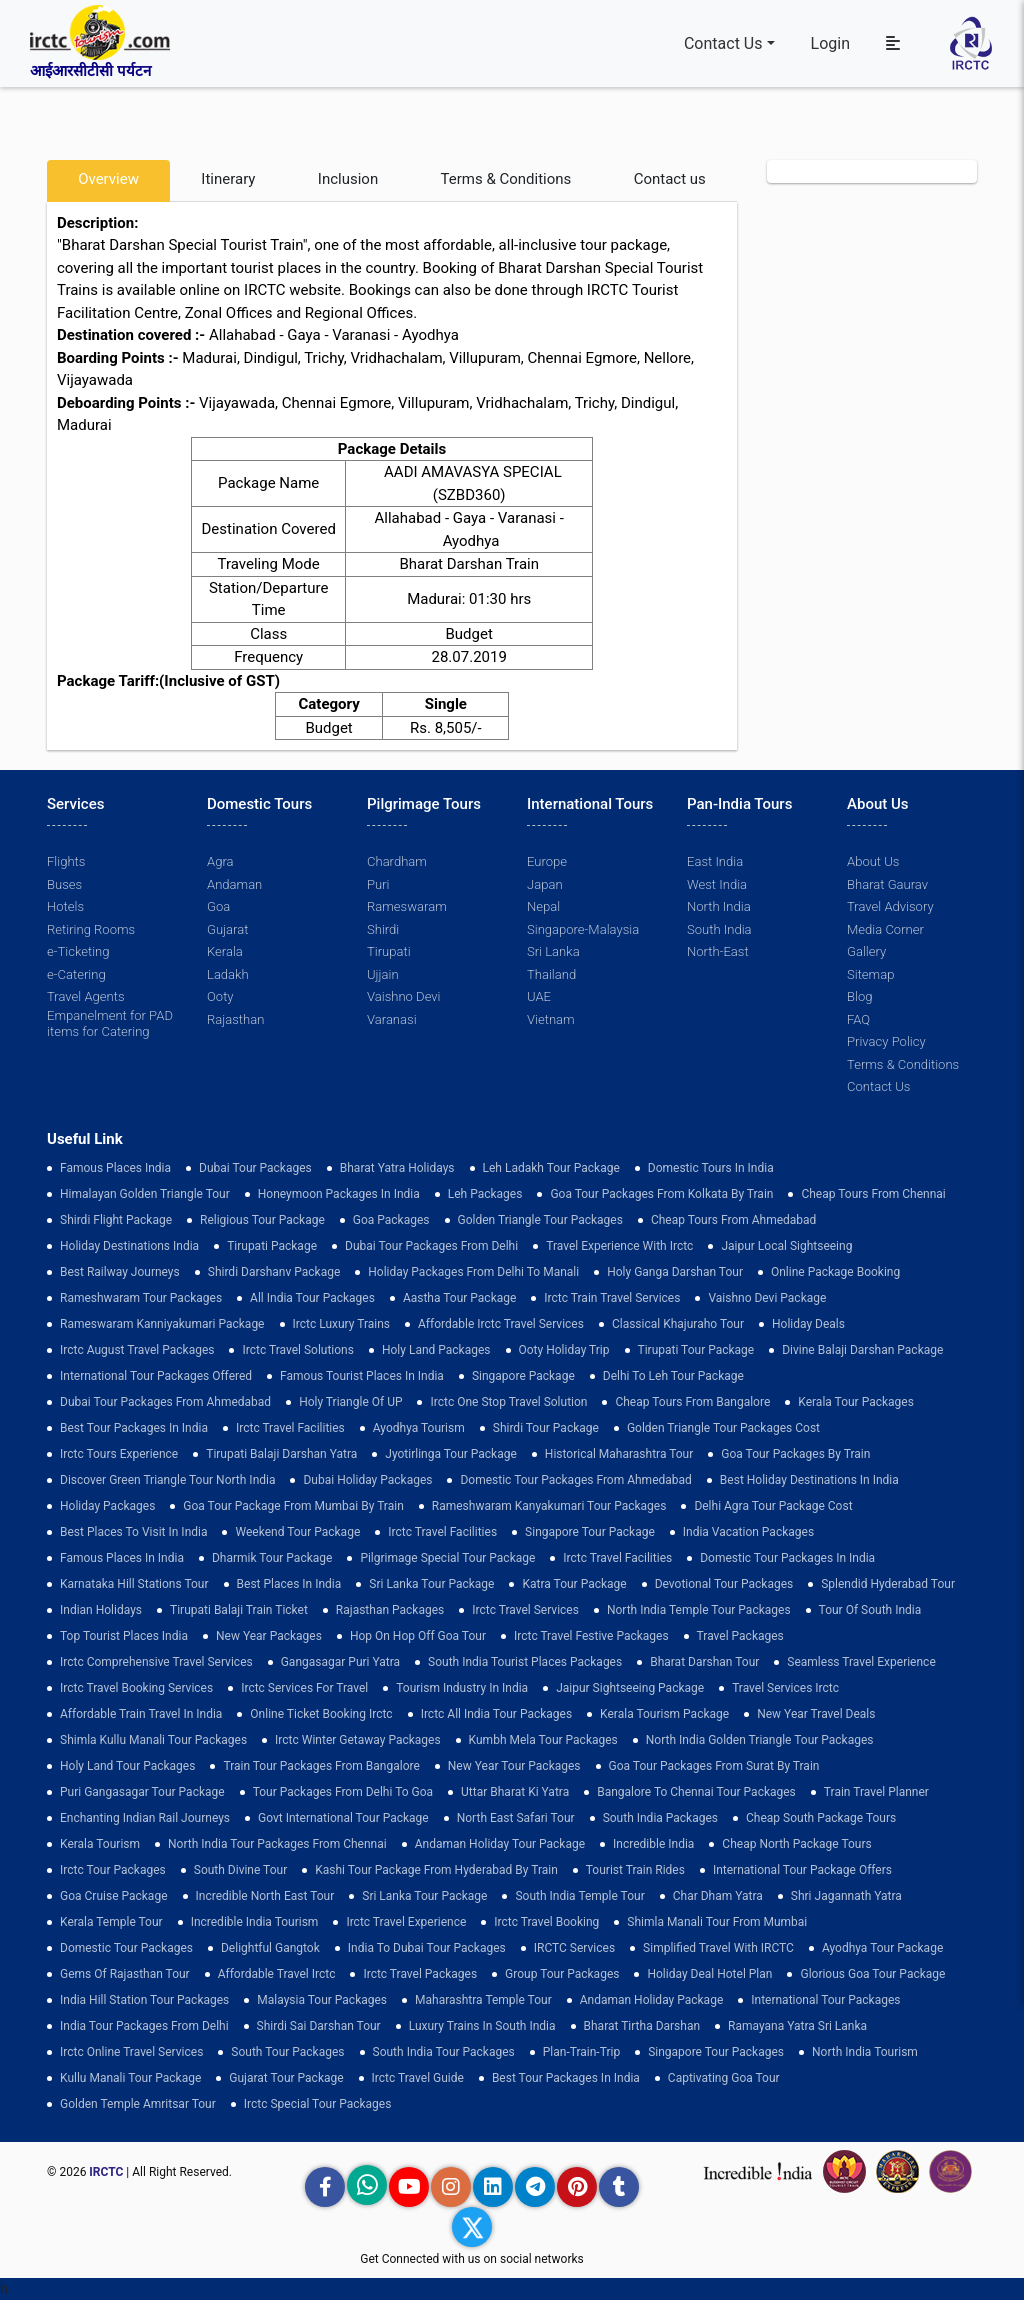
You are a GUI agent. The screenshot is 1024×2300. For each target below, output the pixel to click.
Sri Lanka (553, 951)
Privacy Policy (886, 1041)
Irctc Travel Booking (546, 1922)
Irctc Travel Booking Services (136, 1688)
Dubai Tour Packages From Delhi (431, 1246)
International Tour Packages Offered (156, 1376)
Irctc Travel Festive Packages (591, 1636)
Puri (378, 884)
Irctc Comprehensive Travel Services (156, 1662)
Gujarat (227, 929)
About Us (873, 861)
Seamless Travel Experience (861, 1662)
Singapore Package (523, 1376)
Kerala (225, 951)
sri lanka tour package (431, 1584)
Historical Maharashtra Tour (619, 1454)
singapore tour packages (716, 2052)
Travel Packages (740, 1636)
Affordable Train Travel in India (141, 1714)
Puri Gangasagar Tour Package (142, 1792)
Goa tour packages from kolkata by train (661, 1194)
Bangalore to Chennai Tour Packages (696, 1792)
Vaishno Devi (403, 996)
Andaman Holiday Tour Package (500, 1844)
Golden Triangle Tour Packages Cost (723, 1428)
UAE (539, 996)
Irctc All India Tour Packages (496, 1714)
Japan (544, 884)
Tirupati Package (272, 1246)
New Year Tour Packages (514, 1766)
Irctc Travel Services (525, 1610)
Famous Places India (115, 1168)
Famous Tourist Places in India (362, 1376)
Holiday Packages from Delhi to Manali (473, 1272)
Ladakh (228, 974)
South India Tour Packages (444, 2052)
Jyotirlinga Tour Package (451, 1454)
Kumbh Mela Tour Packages (543, 1740)
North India (718, 906)
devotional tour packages (724, 1584)
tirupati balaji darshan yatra (281, 1454)
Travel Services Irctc (785, 1688)
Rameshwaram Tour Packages (141, 1298)
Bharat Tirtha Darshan (642, 2026)
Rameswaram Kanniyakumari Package (162, 1324)
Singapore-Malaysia (583, 929)
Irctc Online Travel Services (131, 2052)
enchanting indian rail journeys (145, 1818)
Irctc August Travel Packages (137, 1350)
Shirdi (383, 929)
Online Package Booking (835, 1272)
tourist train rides (635, 1870)
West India (717, 884)
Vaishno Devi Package (767, 1298)
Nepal (543, 906)
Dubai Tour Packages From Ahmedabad (165, 1402)
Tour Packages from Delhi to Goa (343, 1792)
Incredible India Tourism (255, 1922)
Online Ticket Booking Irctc (321, 1714)
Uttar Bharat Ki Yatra (515, 1792)
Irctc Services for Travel (304, 1688)
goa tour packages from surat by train (714, 1766)
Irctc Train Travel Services (612, 1298)
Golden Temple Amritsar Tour (138, 2104)
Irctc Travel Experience (406, 1922)
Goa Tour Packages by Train (795, 1454)
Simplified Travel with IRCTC (718, 1948)
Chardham (397, 861)
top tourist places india (124, 1636)
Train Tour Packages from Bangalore (321, 1766)
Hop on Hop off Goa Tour (418, 1636)
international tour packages (825, 2000)
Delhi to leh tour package (673, 1376)
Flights (66, 861)
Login (830, 43)
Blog (859, 996)
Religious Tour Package (262, 1220)
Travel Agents (85, 996)
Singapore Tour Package (590, 1532)
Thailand (551, 974)
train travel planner (876, 1792)
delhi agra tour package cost (773, 1506)
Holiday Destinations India (129, 1246)
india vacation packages (748, 1532)
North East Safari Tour (516, 1818)
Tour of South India (870, 1610)
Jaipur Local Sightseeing (786, 1246)
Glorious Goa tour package (872, 1974)
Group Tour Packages (562, 1974)
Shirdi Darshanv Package (274, 1272)
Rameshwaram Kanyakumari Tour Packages (549, 1506)
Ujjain (383, 974)
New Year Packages (269, 1636)
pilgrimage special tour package (447, 1558)
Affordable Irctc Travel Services (501, 1324)
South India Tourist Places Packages (525, 1662)
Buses (64, 884)
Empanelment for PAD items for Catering (110, 1023)
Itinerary (228, 179)
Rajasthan (235, 1019)
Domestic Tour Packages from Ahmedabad (575, 1480)
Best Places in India (289, 1584)
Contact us (670, 179)
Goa (218, 906)
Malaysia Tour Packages (322, 2000)
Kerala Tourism (100, 1844)
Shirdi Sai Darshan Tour (319, 2026)
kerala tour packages (856, 1402)
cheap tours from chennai (873, 1194)
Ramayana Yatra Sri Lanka (797, 2026)
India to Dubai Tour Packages (427, 1948)
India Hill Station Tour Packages (144, 2000)
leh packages (485, 1194)
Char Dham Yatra (718, 1896)
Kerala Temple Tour (111, 1922)
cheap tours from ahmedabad (734, 1220)
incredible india (653, 1844)
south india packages (660, 1818)
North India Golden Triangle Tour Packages (760, 1740)
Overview (108, 179)
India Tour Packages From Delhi (144, 2026)
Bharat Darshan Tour (704, 1662)
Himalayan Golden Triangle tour (145, 1194)
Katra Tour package (574, 1584)
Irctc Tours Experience (119, 1454)
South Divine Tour (240, 1870)
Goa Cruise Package (114, 1896)
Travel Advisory (890, 906)
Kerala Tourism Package (664, 1714)
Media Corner (885, 929)
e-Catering (76, 974)
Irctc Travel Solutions (297, 1350)
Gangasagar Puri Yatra (340, 1662)
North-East (717, 951)
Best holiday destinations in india (809, 1480)
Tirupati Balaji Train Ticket (239, 1610)
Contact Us (723, 43)
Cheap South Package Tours (821, 1818)
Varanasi (391, 1019)
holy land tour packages (127, 1766)
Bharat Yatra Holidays (397, 1168)
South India (719, 929)
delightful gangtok (270, 1948)
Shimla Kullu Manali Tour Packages (153, 1740)
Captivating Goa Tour (724, 2078)
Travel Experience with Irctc (619, 1246)
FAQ (858, 1019)
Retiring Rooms (91, 929)
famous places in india (122, 1558)
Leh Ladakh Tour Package (551, 1168)
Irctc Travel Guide (418, 2078)
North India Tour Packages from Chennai (277, 1844)
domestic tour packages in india (787, 1558)
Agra (220, 861)
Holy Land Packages (436, 1350)
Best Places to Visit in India (133, 1532)
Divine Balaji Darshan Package (862, 1350)
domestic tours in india (711, 1168)
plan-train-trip (581, 2052)
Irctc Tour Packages (113, 1870)
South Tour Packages (287, 2052)
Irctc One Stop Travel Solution (508, 1402)
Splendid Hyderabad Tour (888, 1584)
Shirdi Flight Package (116, 1220)
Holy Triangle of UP (350, 1402)
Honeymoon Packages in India (339, 1194)
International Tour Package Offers (802, 1870)
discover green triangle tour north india (167, 1480)
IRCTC (106, 2172)
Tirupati (388, 951)
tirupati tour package (696, 1350)
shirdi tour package (546, 1428)
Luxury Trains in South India (482, 2026)
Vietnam (550, 1019)
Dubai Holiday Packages (367, 1480)
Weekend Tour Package (297, 1532)
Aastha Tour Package (459, 1298)
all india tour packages (312, 1298)
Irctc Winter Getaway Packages (358, 1740)
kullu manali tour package (130, 2078)
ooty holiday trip (564, 1350)
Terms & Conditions (506, 179)
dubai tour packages (255, 1168)
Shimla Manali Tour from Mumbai (717, 1922)
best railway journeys (120, 1272)
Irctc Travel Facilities (290, 1428)
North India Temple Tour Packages (699, 1610)
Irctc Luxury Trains (341, 1324)
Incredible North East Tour (265, 1896)
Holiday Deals (808, 1324)
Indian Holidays (101, 1610)
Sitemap (870, 974)
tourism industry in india (462, 1688)
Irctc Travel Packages (420, 1974)
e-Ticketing (78, 951)
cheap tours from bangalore (692, 1402)
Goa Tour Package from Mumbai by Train (293, 1506)
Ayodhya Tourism (419, 1428)
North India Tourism (865, 2052)
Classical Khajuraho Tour (678, 1324)
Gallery (866, 951)
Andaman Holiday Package (652, 2000)
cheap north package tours (796, 1844)
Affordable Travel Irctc (277, 1974)
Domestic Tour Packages (126, 1948)
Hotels (65, 906)
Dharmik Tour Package (272, 1558)
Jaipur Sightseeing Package (630, 1688)
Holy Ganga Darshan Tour (675, 1272)
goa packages (391, 1220)
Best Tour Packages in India (134, 1428)
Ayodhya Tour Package (882, 1948)
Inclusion (348, 179)
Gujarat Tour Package (286, 2078)
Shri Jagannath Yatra (846, 1896)
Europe (547, 861)
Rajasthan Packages (390, 1610)
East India (715, 861)
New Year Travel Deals (816, 1714)
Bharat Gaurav (887, 884)
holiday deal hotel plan (709, 1974)
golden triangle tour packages (540, 1220)
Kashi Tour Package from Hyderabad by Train (436, 1870)
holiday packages (107, 1506)
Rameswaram (406, 906)
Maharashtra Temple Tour (483, 2000)
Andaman (234, 884)
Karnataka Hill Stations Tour (134, 1584)
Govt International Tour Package (343, 1818)
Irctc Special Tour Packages (318, 2104)
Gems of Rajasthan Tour (125, 1974)
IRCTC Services (574, 1948)
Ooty (220, 996)
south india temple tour (579, 1896)
